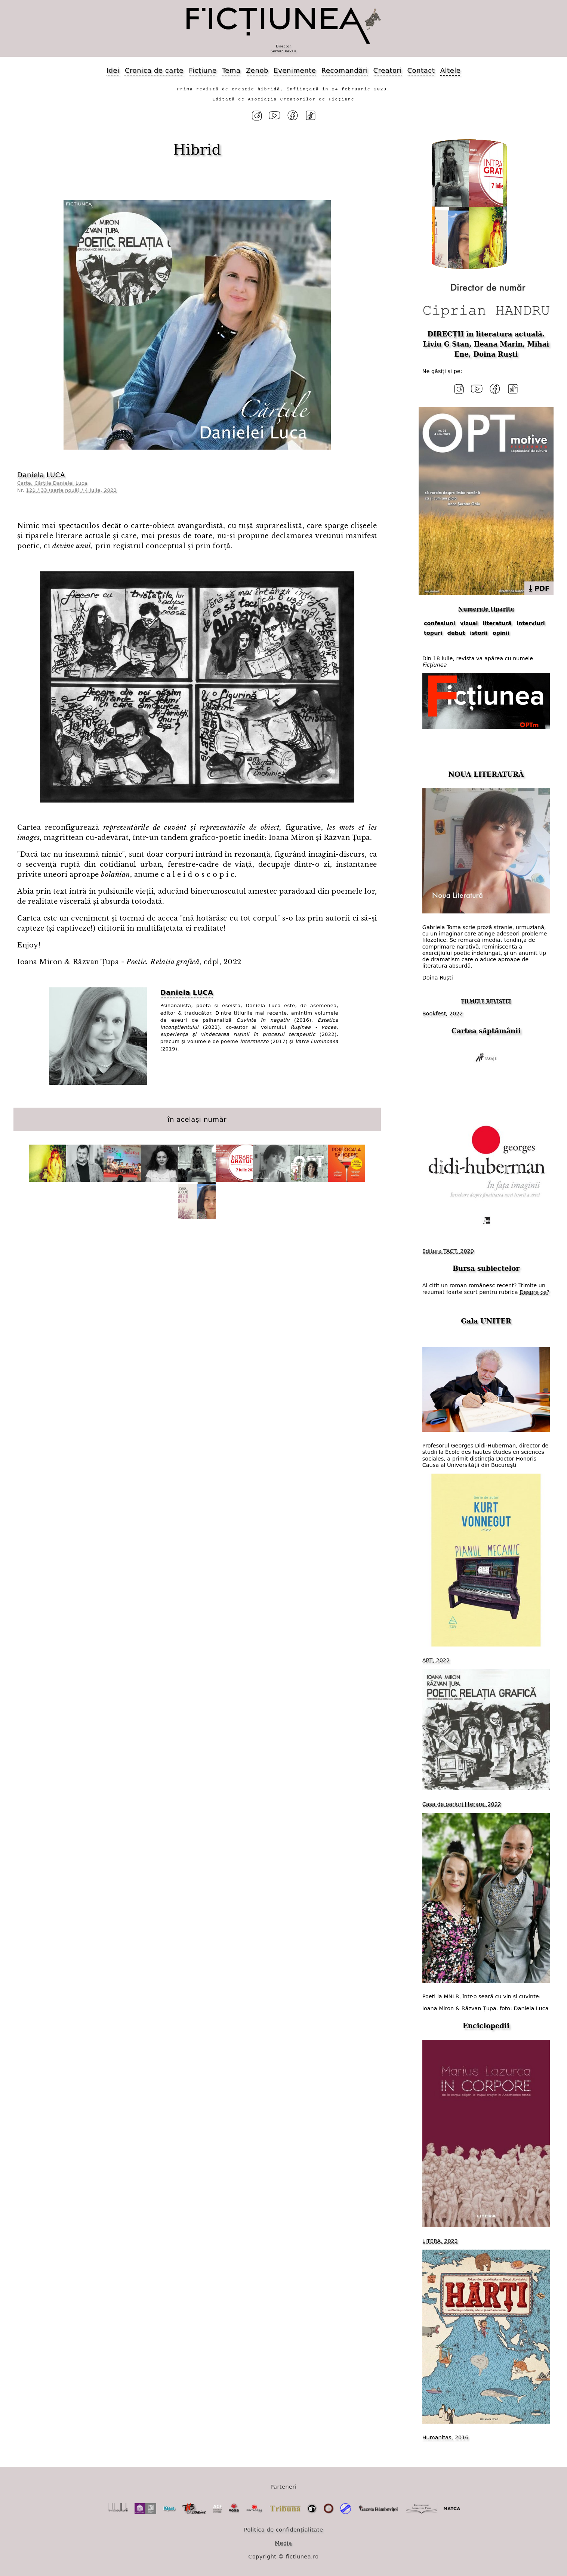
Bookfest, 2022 (442, 1012)
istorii (478, 632)
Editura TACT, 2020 (448, 1250)
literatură (497, 623)
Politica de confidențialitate (283, 2529)
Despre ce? (534, 1291)
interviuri (531, 623)
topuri (433, 632)
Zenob (257, 70)
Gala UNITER (486, 1320)
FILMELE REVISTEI (486, 1000)
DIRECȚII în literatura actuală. (486, 334)
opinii (501, 632)
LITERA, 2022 (440, 2240)
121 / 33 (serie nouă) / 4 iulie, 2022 (71, 490)
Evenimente (295, 70)
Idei (113, 70)
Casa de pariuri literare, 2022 (461, 1803)
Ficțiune (202, 70)
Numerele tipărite (486, 608)
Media (283, 2542)
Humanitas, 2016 (445, 2436)
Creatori (387, 70)
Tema (231, 70)
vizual (469, 623)
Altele (450, 70)
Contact (421, 70)
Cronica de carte (154, 70)
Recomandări (344, 70)
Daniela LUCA (41, 474)
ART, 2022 (436, 1659)
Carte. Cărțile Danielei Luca (52, 482)
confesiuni (439, 623)
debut (456, 632)
